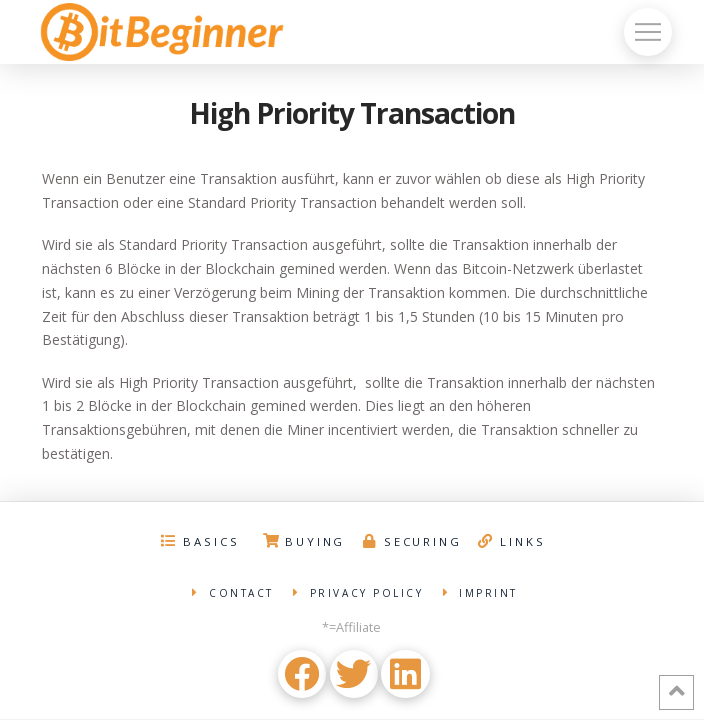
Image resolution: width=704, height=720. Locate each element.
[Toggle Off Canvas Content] (648, 32)
